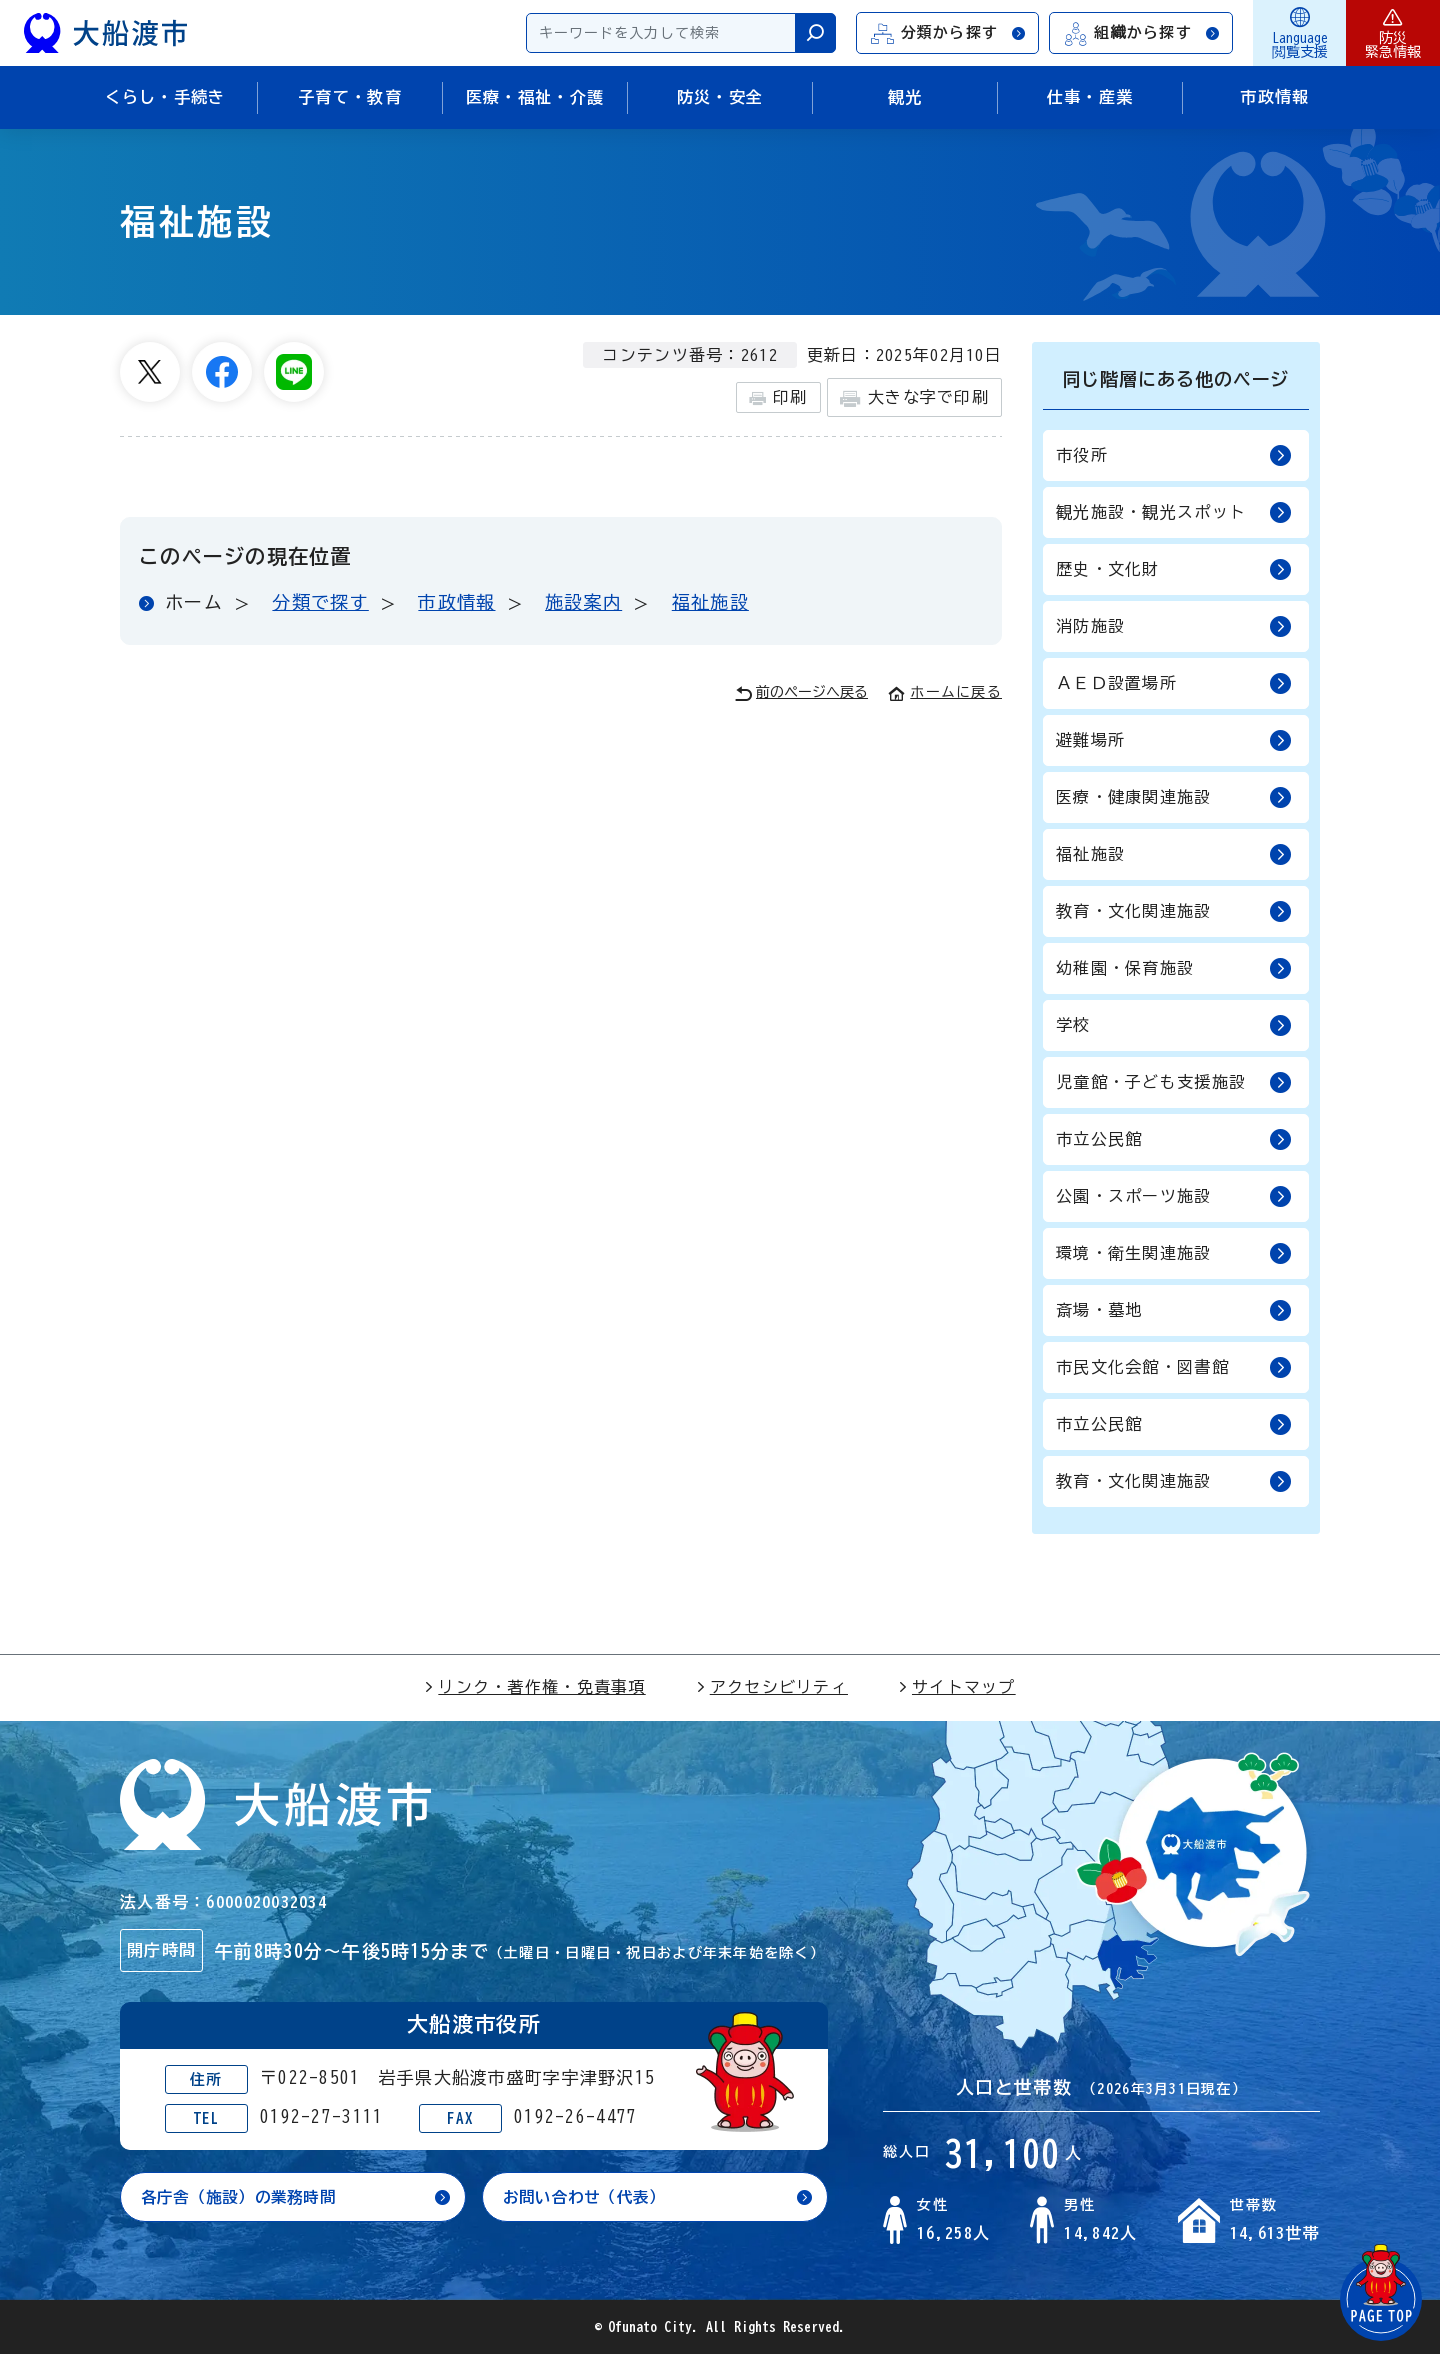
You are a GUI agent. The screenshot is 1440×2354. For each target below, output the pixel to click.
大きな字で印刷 (914, 398)
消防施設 (1174, 626)
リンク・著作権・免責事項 (534, 1687)
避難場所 (1174, 740)
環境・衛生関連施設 (1174, 1253)
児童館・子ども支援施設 (1174, 1082)
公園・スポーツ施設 (1174, 1196)
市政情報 (456, 602)
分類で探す (320, 602)
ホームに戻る (945, 692)
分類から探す (949, 33)
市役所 (1174, 455)
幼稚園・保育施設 (1174, 968)
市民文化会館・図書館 (1174, 1367)
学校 (1174, 1025)
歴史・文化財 (1174, 569)
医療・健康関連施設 (1174, 797)
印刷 (778, 398)
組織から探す (1142, 33)
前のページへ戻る (801, 693)
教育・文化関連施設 (1174, 911)
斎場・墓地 (1174, 1310)
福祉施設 (710, 602)
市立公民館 (1174, 1139)
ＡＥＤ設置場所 (1174, 683)
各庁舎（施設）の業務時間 (244, 2197)
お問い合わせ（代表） (589, 2197)
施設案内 (583, 602)
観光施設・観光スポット (1174, 512)
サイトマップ (957, 1687)
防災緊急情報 (1393, 33)
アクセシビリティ (772, 1687)
